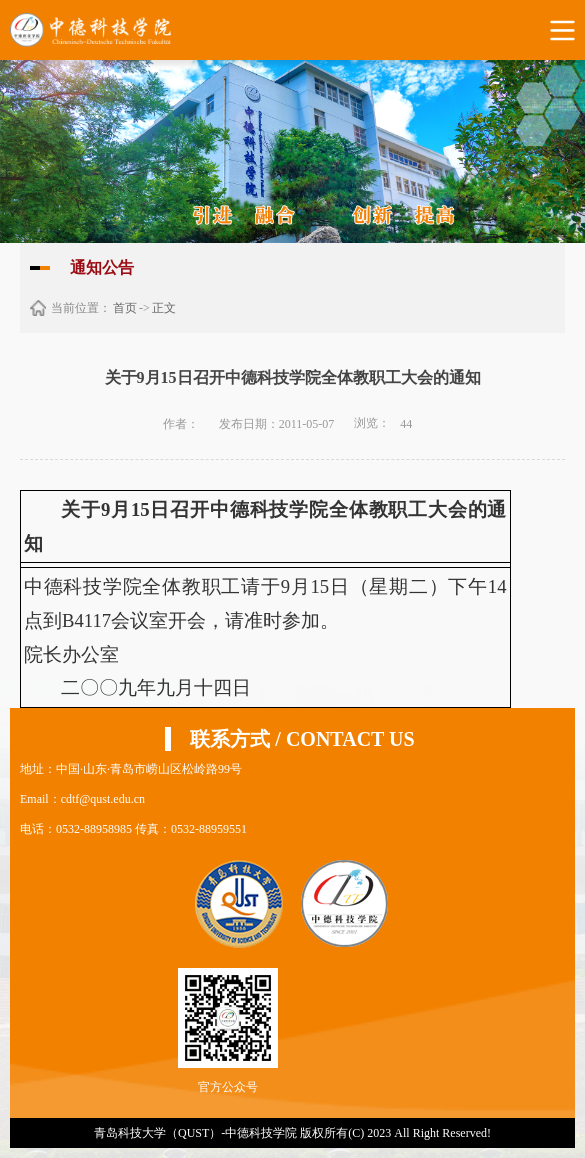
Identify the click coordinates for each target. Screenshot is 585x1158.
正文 (164, 308)
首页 (125, 308)
